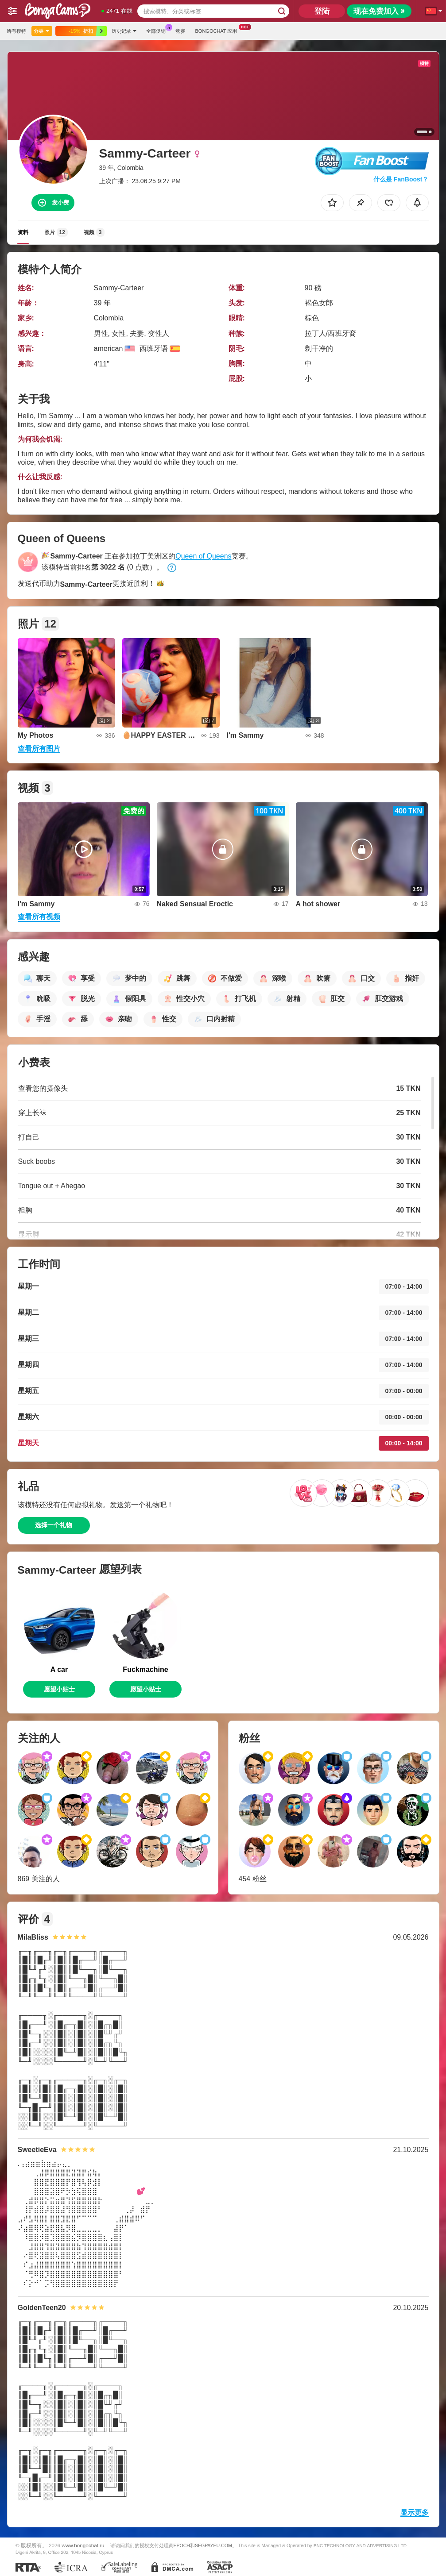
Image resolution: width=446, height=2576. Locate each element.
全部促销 (158, 30)
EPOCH (182, 2545)
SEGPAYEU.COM (213, 2545)
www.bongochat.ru (83, 2545)
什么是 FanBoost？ (400, 179)
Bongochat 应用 (218, 30)
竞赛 (180, 31)
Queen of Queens (203, 556)
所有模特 (16, 31)
